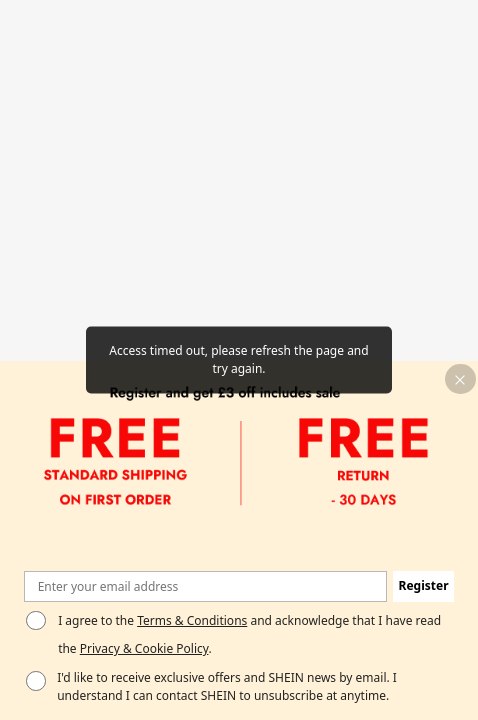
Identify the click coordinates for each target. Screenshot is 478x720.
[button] (460, 379)
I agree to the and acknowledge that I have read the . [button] (249, 635)
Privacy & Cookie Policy (144, 648)
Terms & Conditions (192, 620)
